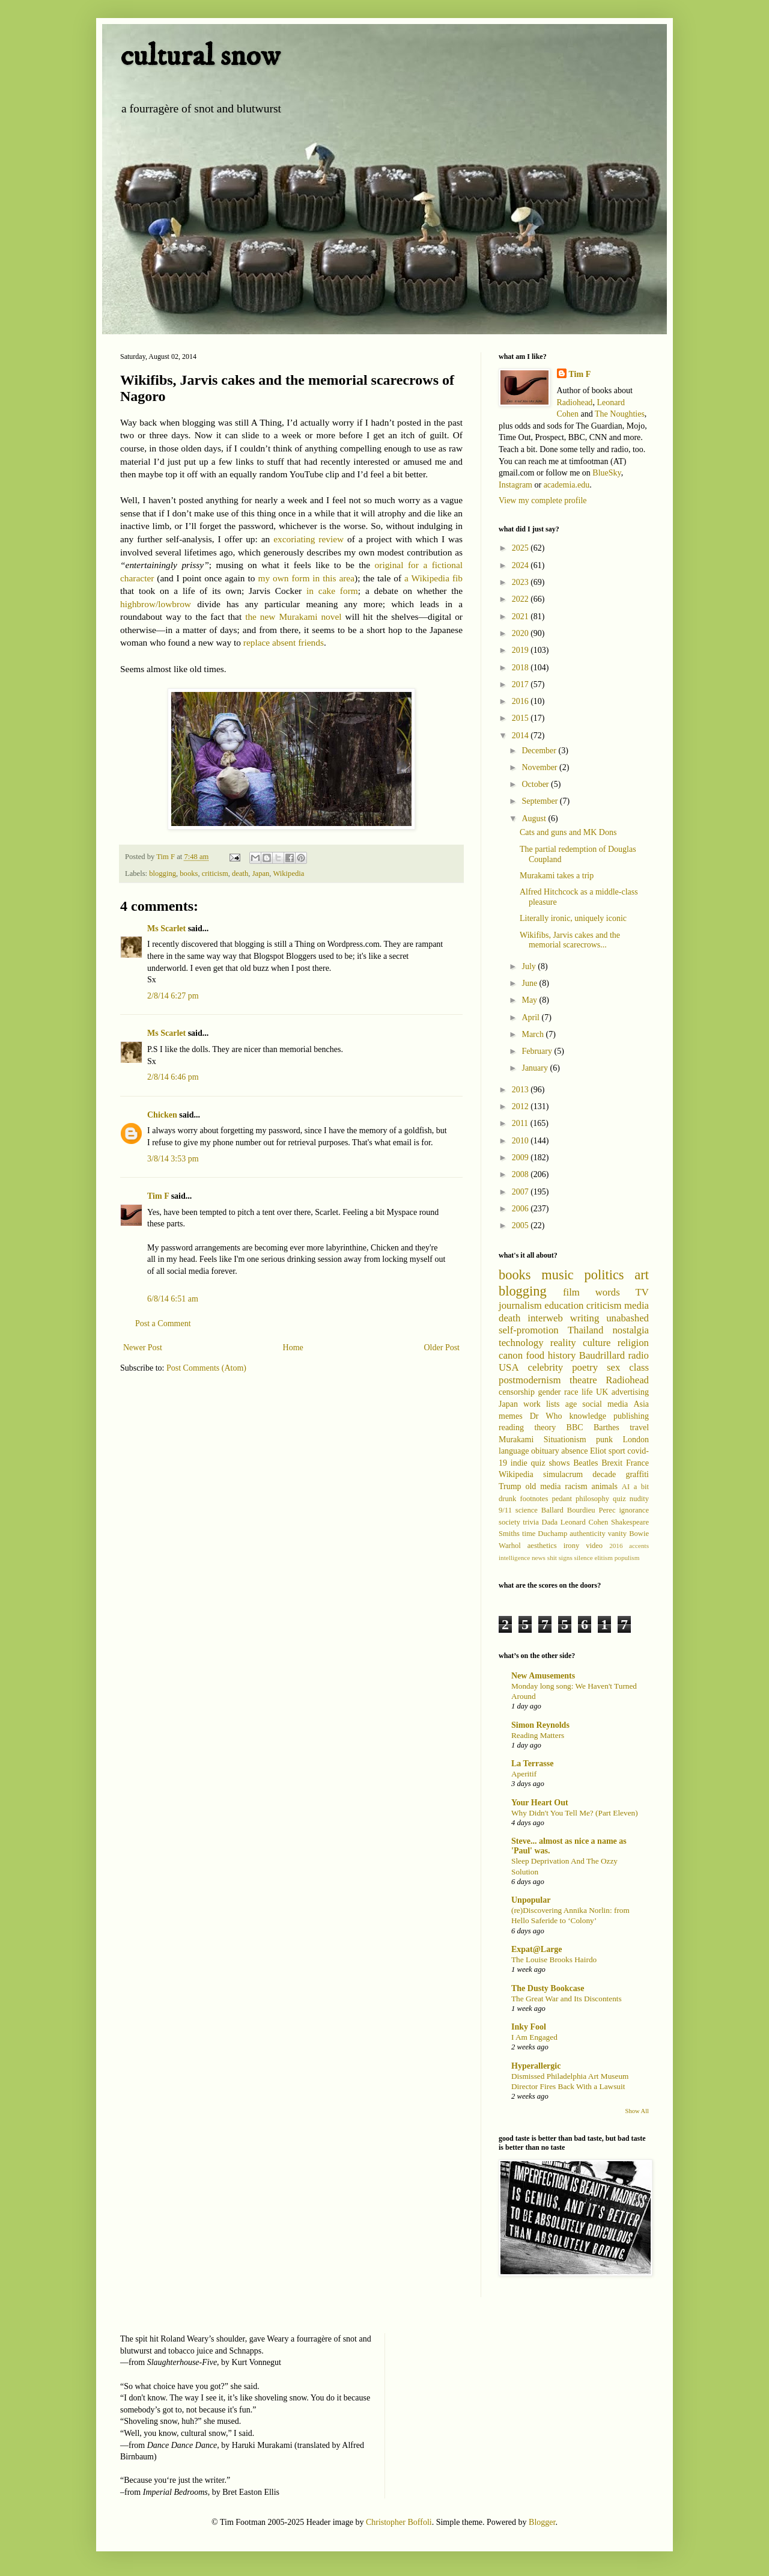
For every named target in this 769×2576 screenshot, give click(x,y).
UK (602, 1392)
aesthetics (542, 1545)
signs (566, 1557)
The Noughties (620, 413)
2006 (521, 1208)
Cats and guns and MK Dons (568, 832)
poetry (585, 1367)
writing (584, 1318)
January (535, 1067)
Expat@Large (536, 1949)
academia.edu (567, 484)
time (528, 1533)
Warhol (510, 1545)
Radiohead (575, 402)
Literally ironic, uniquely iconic (573, 918)
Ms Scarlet (166, 928)
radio (638, 1355)
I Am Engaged (534, 2037)
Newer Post (142, 1347)
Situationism (565, 1439)
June (530, 983)
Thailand (586, 1330)
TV (642, 1292)
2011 (521, 1123)
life (587, 1392)
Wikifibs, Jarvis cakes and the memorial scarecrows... (570, 940)
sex (613, 1367)
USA (509, 1367)
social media (605, 1404)
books (189, 873)
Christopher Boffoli (399, 2522)
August (534, 818)
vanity (617, 1533)
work (532, 1404)
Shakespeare (630, 1522)
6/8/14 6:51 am (172, 1298)
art (641, 1274)
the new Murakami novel (293, 616)
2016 (521, 701)
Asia (641, 1404)
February (537, 1051)
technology (521, 1342)
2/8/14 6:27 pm (173, 995)
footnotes (534, 1499)
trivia (531, 1522)
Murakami (516, 1439)
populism (627, 1557)
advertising (630, 1392)
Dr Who (546, 1416)
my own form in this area (306, 578)
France (637, 1462)
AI (626, 1486)
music (557, 1274)
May (530, 1000)
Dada (550, 1522)
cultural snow (200, 56)
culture (597, 1342)
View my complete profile (543, 500)
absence (574, 1450)
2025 (521, 547)
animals (604, 1486)
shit (552, 1557)
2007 (521, 1191)
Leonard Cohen (585, 1522)
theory (545, 1427)
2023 (521, 582)
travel (639, 1427)
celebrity (546, 1367)
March (533, 1034)
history (562, 1355)
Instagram (515, 484)
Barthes (606, 1427)
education (563, 1305)
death (240, 873)
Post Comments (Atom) (206, 1367)
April (531, 1017)
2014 (521, 735)
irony (572, 1545)
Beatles (585, 1462)
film (571, 1292)
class (639, 1367)
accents (639, 1545)
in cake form (332, 591)
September (540, 801)
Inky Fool (528, 2026)
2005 (521, 1225)
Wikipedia (288, 873)
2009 (521, 1157)
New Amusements (543, 1675)
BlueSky (606, 472)
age (571, 1404)
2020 (521, 633)
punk (604, 1439)
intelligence (514, 1557)
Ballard (552, 1510)
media (636, 1305)
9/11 (505, 1510)
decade (604, 1474)
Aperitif (523, 1773)
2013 (521, 1089)
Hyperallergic (536, 2065)
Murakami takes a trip (557, 875)
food (535, 1355)
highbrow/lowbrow (155, 604)
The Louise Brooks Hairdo (554, 1959)
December (539, 750)
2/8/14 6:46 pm (173, 1076)
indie (519, 1462)
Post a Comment (163, 1323)
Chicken (162, 1114)
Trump (510, 1486)
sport (617, 1450)
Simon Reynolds (540, 1725)
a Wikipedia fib (433, 578)
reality (563, 1342)
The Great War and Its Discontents (566, 1998)
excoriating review (308, 539)
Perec (607, 1510)
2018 (521, 667)
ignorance (634, 1510)
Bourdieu (581, 1510)
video (594, 1545)
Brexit (611, 1462)
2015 (521, 718)
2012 (521, 1106)
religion (633, 1342)
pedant (562, 1499)
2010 (521, 1140)
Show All (637, 2111)
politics (604, 1274)
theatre (583, 1380)
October (536, 784)
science (526, 1510)
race (571, 1392)
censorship (517, 1392)
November (540, 767)
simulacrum (563, 1474)
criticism (215, 873)
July (529, 966)
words (607, 1292)
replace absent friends (283, 642)
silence (583, 1557)
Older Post (442, 1347)
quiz (619, 1499)
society (509, 1522)
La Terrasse (532, 1763)
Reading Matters (537, 1735)
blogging (162, 873)
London (635, 1439)
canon (511, 1355)
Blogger (542, 2522)
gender (549, 1392)
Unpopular (530, 1899)
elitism (603, 1557)
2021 (521, 616)
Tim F (158, 1196)
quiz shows (550, 1462)
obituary (545, 1450)
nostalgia (630, 1330)
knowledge (587, 1416)
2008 (521, 1174)
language (514, 1450)
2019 (521, 650)
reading (511, 1427)
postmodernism (530, 1380)
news (539, 1557)
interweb (545, 1318)
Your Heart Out (539, 1802)
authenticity (587, 1533)
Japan (261, 873)
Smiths (509, 1533)
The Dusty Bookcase (547, 1988)
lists (553, 1404)
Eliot (598, 1450)
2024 (521, 565)
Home (293, 1347)
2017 (521, 684)
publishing (631, 1416)
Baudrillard (602, 1355)
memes (511, 1416)
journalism (520, 1305)
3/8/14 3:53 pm (173, 1158)
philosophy (592, 1499)
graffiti (637, 1474)
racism (576, 1486)
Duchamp (552, 1533)
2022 (521, 599)
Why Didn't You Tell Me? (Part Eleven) (574, 1812)
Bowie (639, 1533)
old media (543, 1486)
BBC (575, 1427)
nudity (639, 1499)
